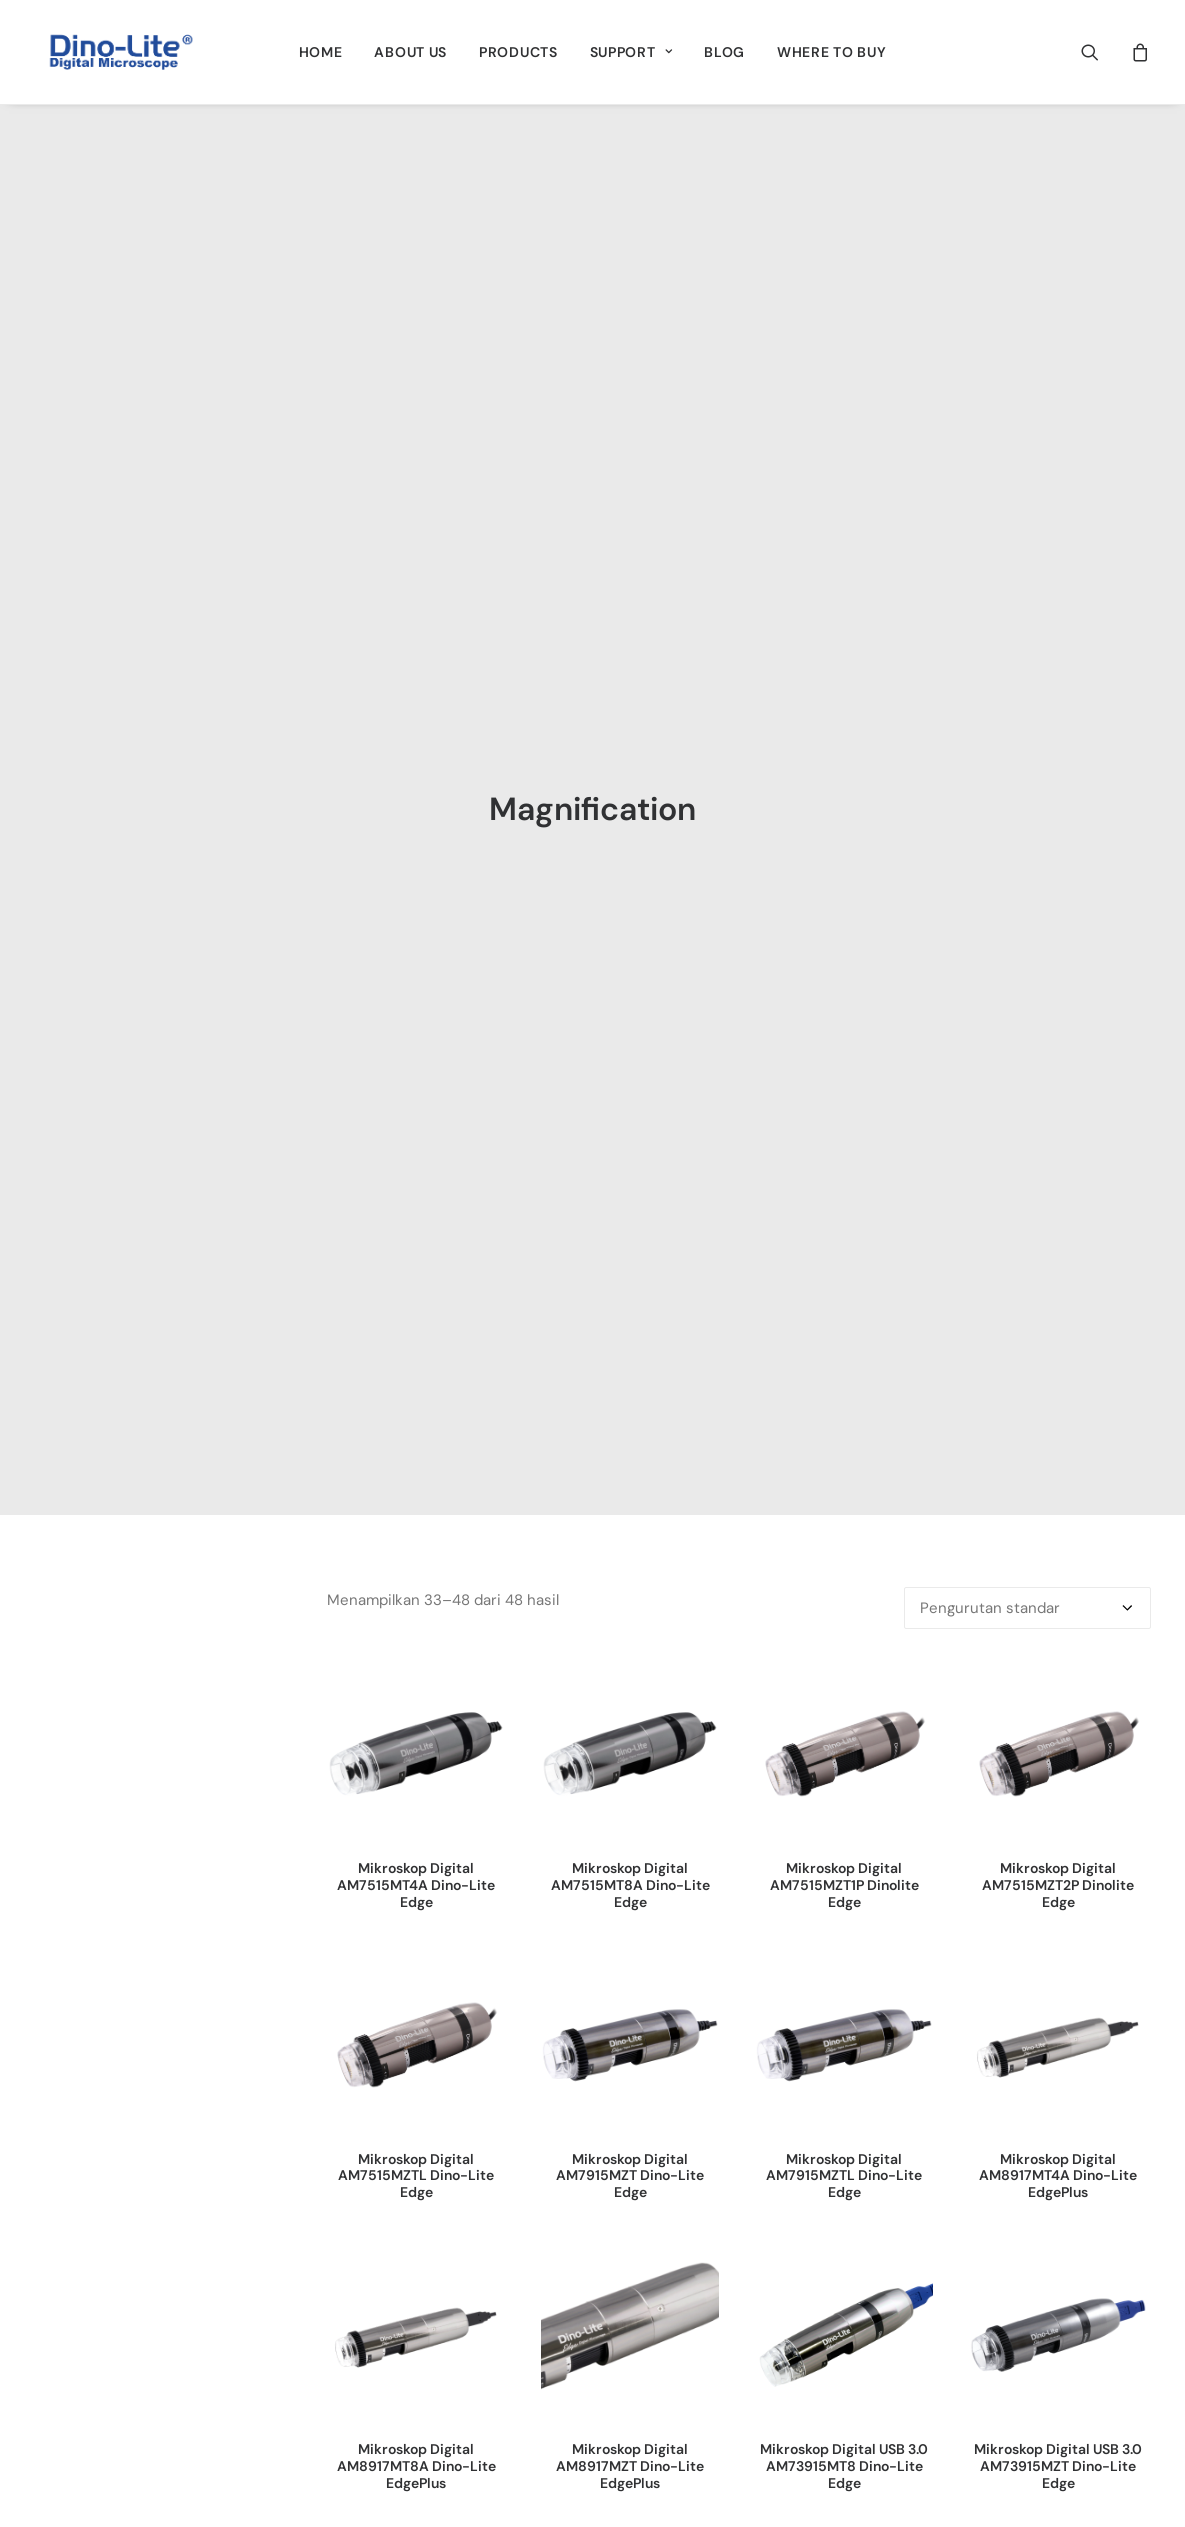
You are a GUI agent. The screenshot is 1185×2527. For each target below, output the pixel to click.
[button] (1102, 52)
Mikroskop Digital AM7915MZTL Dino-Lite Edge (844, 1124)
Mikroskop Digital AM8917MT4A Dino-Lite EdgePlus (1058, 1124)
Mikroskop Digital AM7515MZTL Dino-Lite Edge (416, 1124)
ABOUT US (410, 52)
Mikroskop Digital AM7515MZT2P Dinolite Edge (1058, 833)
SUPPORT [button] (631, 52)
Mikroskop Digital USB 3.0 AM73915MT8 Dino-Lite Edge (844, 1414)
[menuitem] (321, 52)
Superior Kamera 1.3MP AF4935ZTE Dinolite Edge (1058, 1696)
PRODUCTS (518, 52)
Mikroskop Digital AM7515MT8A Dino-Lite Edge (630, 833)
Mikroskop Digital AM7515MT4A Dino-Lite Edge (416, 833)
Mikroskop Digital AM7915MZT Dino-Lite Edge (630, 1124)
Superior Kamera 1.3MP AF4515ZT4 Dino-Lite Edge (630, 1696)
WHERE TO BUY (831, 52)
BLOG (724, 52)
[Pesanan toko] (1027, 556)
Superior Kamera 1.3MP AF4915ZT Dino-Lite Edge (844, 1696)
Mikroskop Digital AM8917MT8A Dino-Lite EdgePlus (416, 1414)
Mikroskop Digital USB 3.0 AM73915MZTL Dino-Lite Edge (416, 1705)
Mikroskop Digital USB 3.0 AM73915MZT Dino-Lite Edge (1058, 1414)
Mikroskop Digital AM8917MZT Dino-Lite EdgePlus (630, 1414)
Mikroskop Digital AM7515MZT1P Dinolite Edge (844, 833)
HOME (321, 52)
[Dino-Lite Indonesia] (121, 52)
